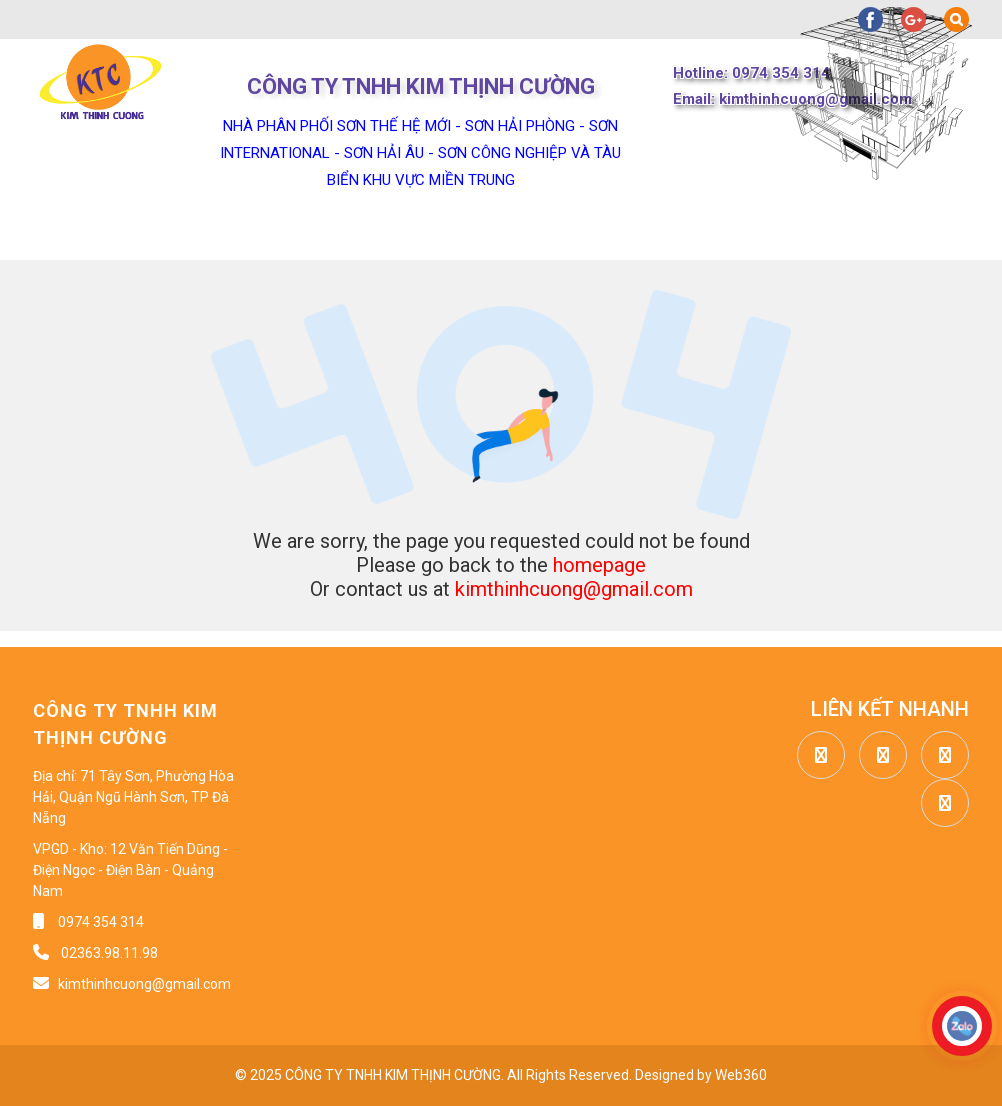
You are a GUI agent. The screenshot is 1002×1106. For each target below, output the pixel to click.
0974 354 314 (101, 922)
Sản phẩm (416, 235)
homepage (599, 565)
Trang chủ (81, 235)
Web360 (741, 1075)
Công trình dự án (732, 235)
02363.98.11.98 (108, 953)
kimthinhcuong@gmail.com (574, 589)
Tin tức (560, 235)
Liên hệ (902, 235)
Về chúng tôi (247, 235)
